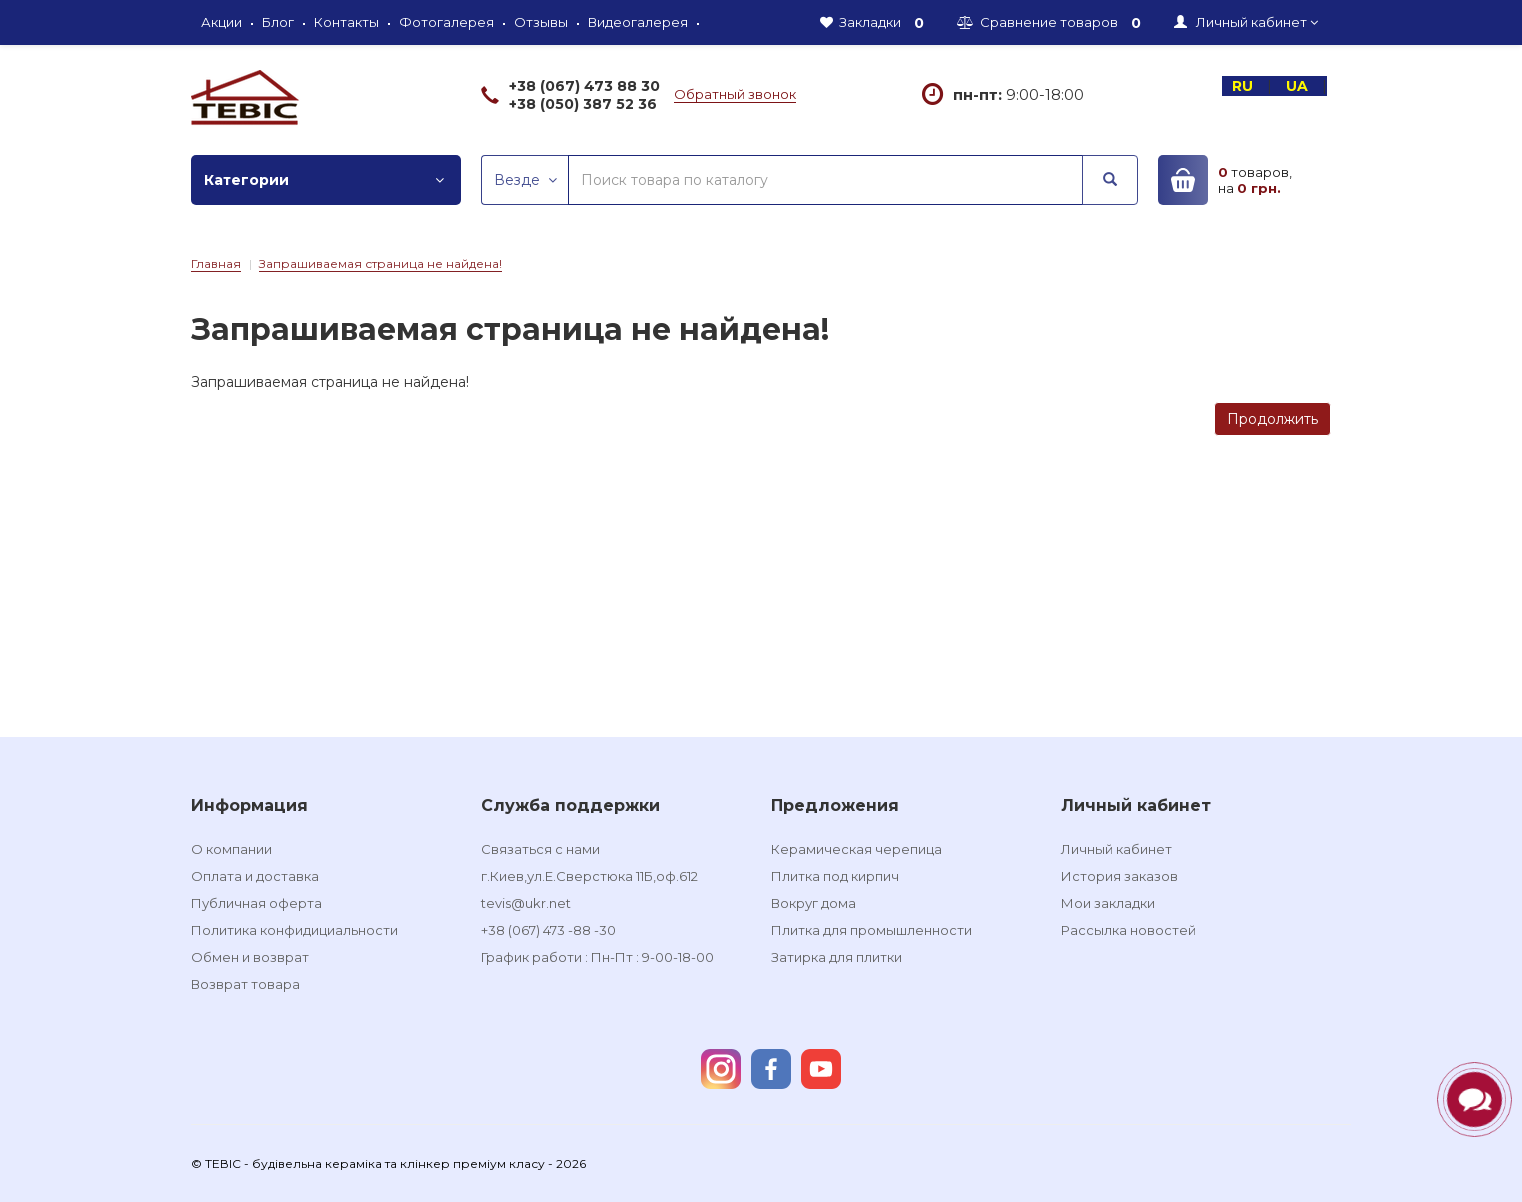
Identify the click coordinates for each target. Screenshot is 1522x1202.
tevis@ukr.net (526, 903)
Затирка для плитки (836, 957)
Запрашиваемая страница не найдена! (380, 263)
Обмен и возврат (250, 957)
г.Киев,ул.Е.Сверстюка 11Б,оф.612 (589, 876)
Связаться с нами (540, 849)
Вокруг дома (813, 903)
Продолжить (1272, 419)
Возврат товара (245, 984)
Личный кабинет (1116, 849)
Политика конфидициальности (294, 930)
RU (1244, 86)
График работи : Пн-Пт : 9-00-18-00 (597, 957)
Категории (324, 180)
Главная (216, 263)
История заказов (1119, 876)
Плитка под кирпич (835, 876)
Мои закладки (1108, 903)
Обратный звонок (735, 94)
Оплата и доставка (255, 876)
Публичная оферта (256, 903)
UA (1299, 86)
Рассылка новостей (1128, 930)
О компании (231, 849)
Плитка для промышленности (871, 930)
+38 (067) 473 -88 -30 (548, 930)
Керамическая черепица (856, 849)
